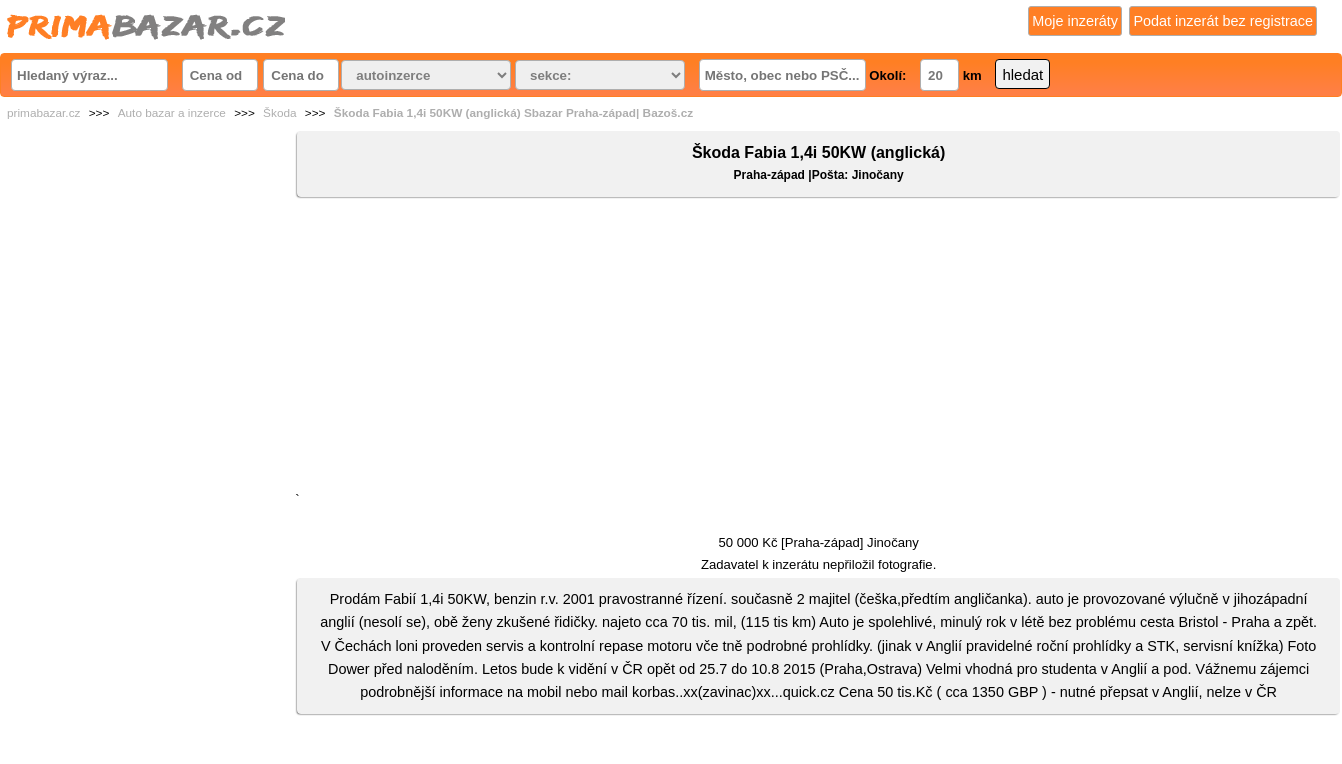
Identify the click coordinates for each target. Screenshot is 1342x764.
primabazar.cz (43, 113)
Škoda (279, 113)
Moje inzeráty (1075, 21)
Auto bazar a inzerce (172, 113)
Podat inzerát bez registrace (1223, 21)
